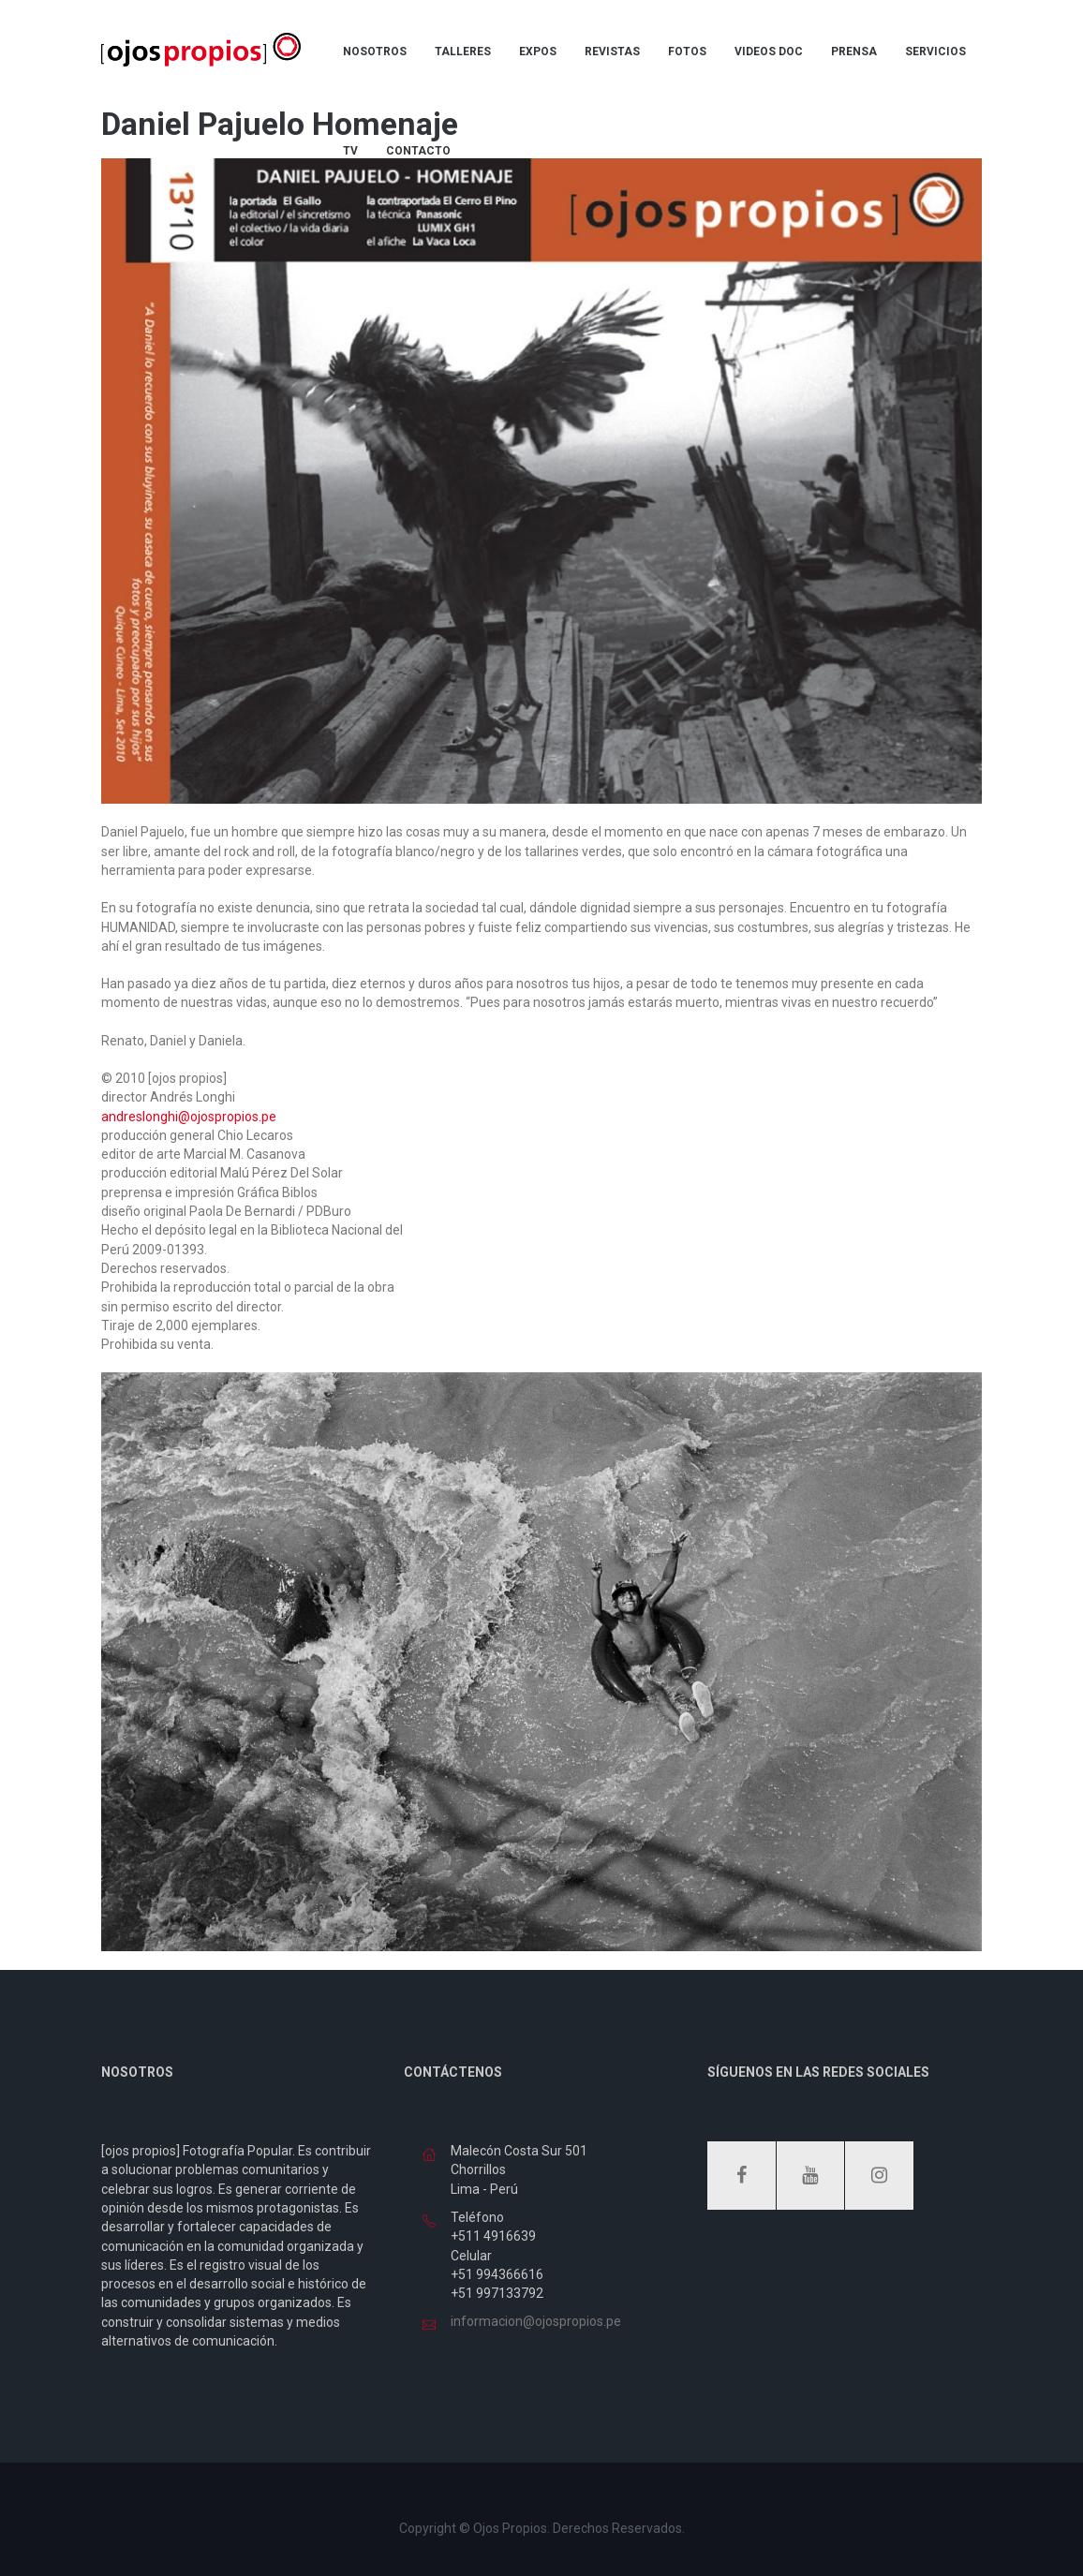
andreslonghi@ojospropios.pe (188, 1116)
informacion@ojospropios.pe (536, 2321)
